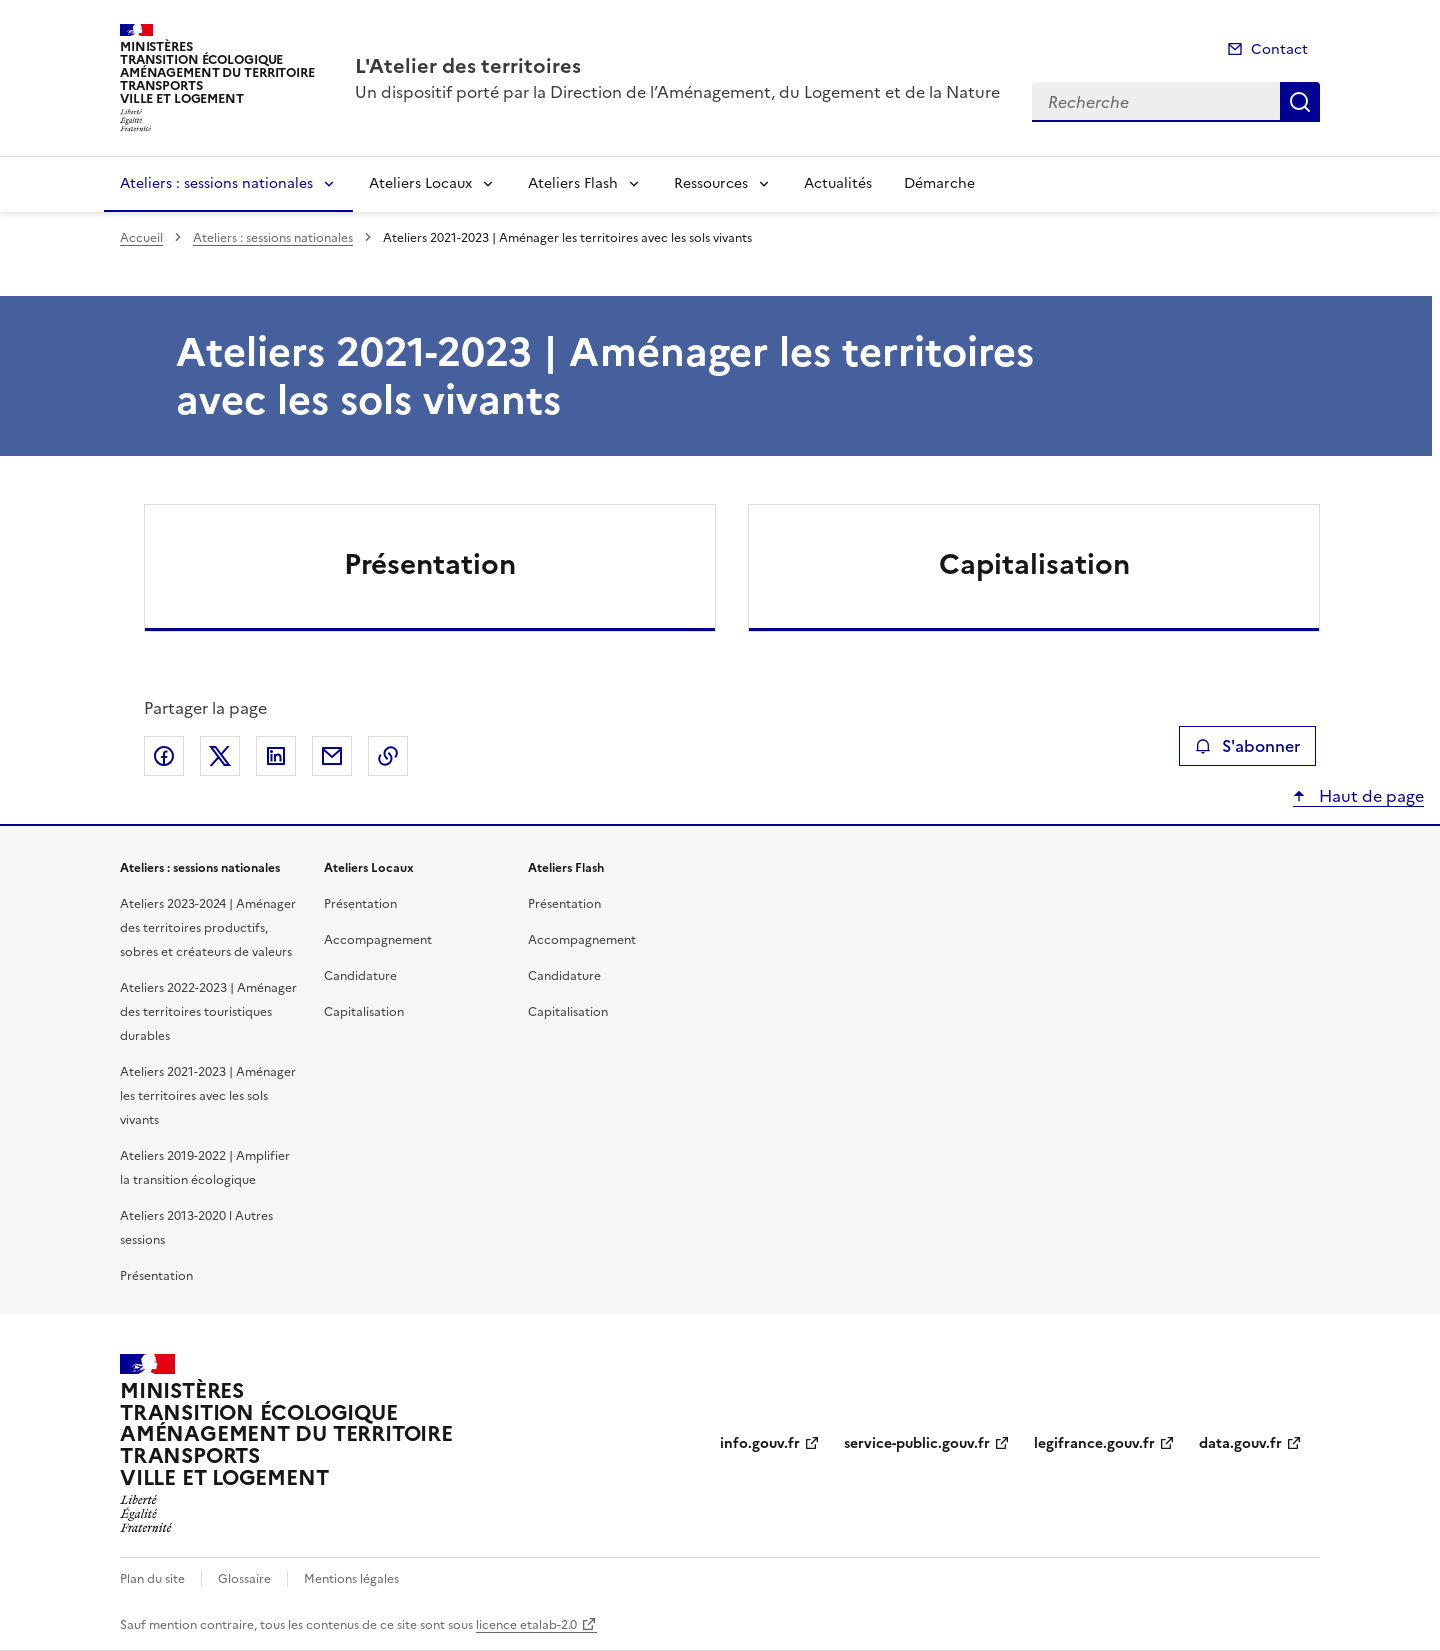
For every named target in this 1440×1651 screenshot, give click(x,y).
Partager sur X (220, 756)
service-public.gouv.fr (917, 1443)
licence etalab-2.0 (526, 1625)
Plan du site (152, 1579)
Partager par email (332, 756)
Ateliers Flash (573, 183)
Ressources (711, 183)
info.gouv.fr (760, 1443)
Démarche (939, 183)
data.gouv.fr (1240, 1443)
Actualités (838, 183)
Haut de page (1369, 796)
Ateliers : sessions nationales (216, 183)
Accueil (141, 238)
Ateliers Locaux (420, 183)
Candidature (360, 976)
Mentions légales (351, 1579)
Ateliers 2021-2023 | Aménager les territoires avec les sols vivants (208, 1096)
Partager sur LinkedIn (276, 756)
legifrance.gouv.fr (1094, 1443)
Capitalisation (1034, 564)
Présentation (430, 564)
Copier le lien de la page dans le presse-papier (388, 756)
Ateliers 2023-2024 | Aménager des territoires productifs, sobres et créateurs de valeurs (208, 928)
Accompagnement (378, 940)
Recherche (1300, 102)
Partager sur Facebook (164, 756)
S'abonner (1247, 746)
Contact (1279, 49)
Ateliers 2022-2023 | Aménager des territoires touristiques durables (208, 1012)
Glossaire (244, 1579)
